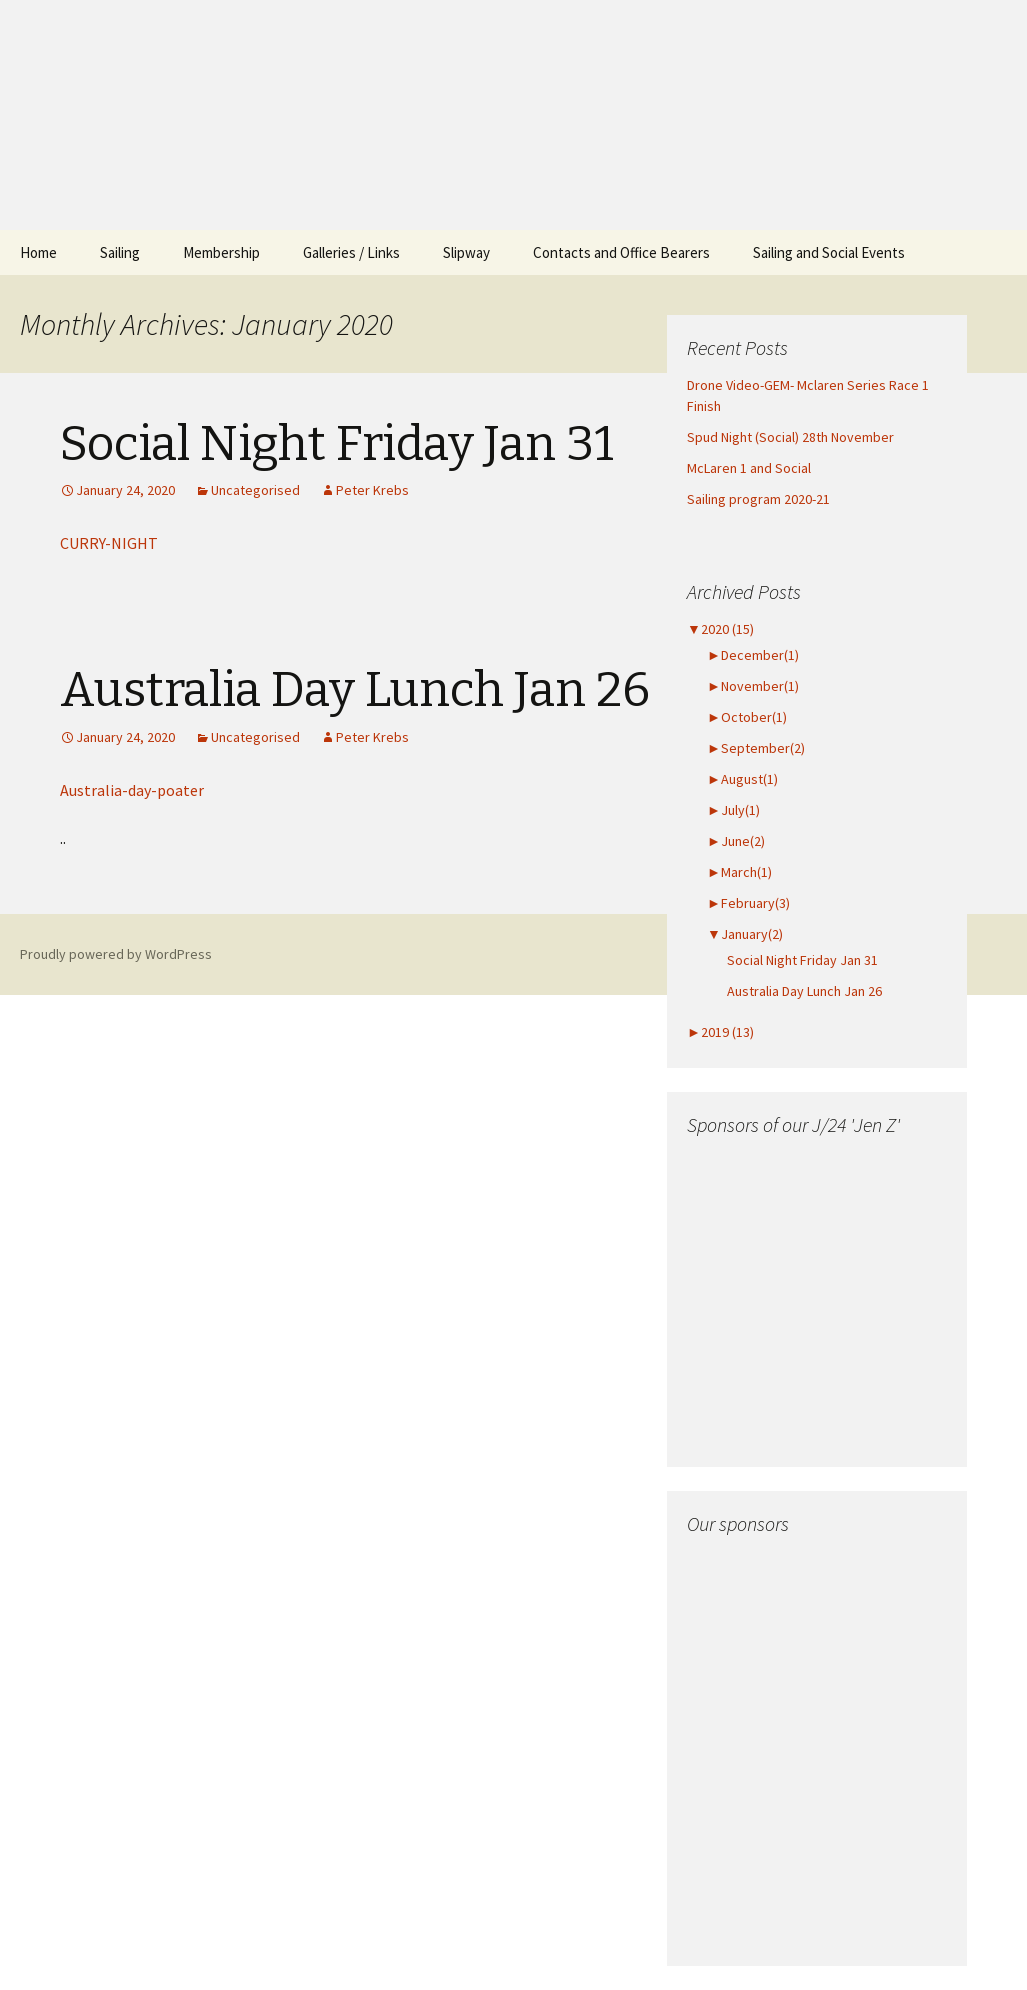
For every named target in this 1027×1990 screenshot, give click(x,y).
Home (38, 252)
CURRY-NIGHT (109, 543)
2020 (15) (720, 629)
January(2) (745, 934)
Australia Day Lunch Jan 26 (355, 690)
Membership (221, 252)
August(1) (742, 779)
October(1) (747, 717)
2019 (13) (720, 1032)
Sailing (120, 252)
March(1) (739, 872)
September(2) (756, 748)
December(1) (753, 655)
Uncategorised (255, 490)
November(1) (753, 686)
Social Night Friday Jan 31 (337, 444)
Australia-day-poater (132, 790)
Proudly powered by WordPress (116, 954)
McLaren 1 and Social (749, 468)
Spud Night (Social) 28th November (790, 437)
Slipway (466, 252)
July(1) (733, 810)
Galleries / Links (351, 252)
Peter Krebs (372, 490)
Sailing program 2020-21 (758, 499)
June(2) (736, 841)
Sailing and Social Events (829, 252)
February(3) (748, 903)
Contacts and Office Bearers (621, 252)
